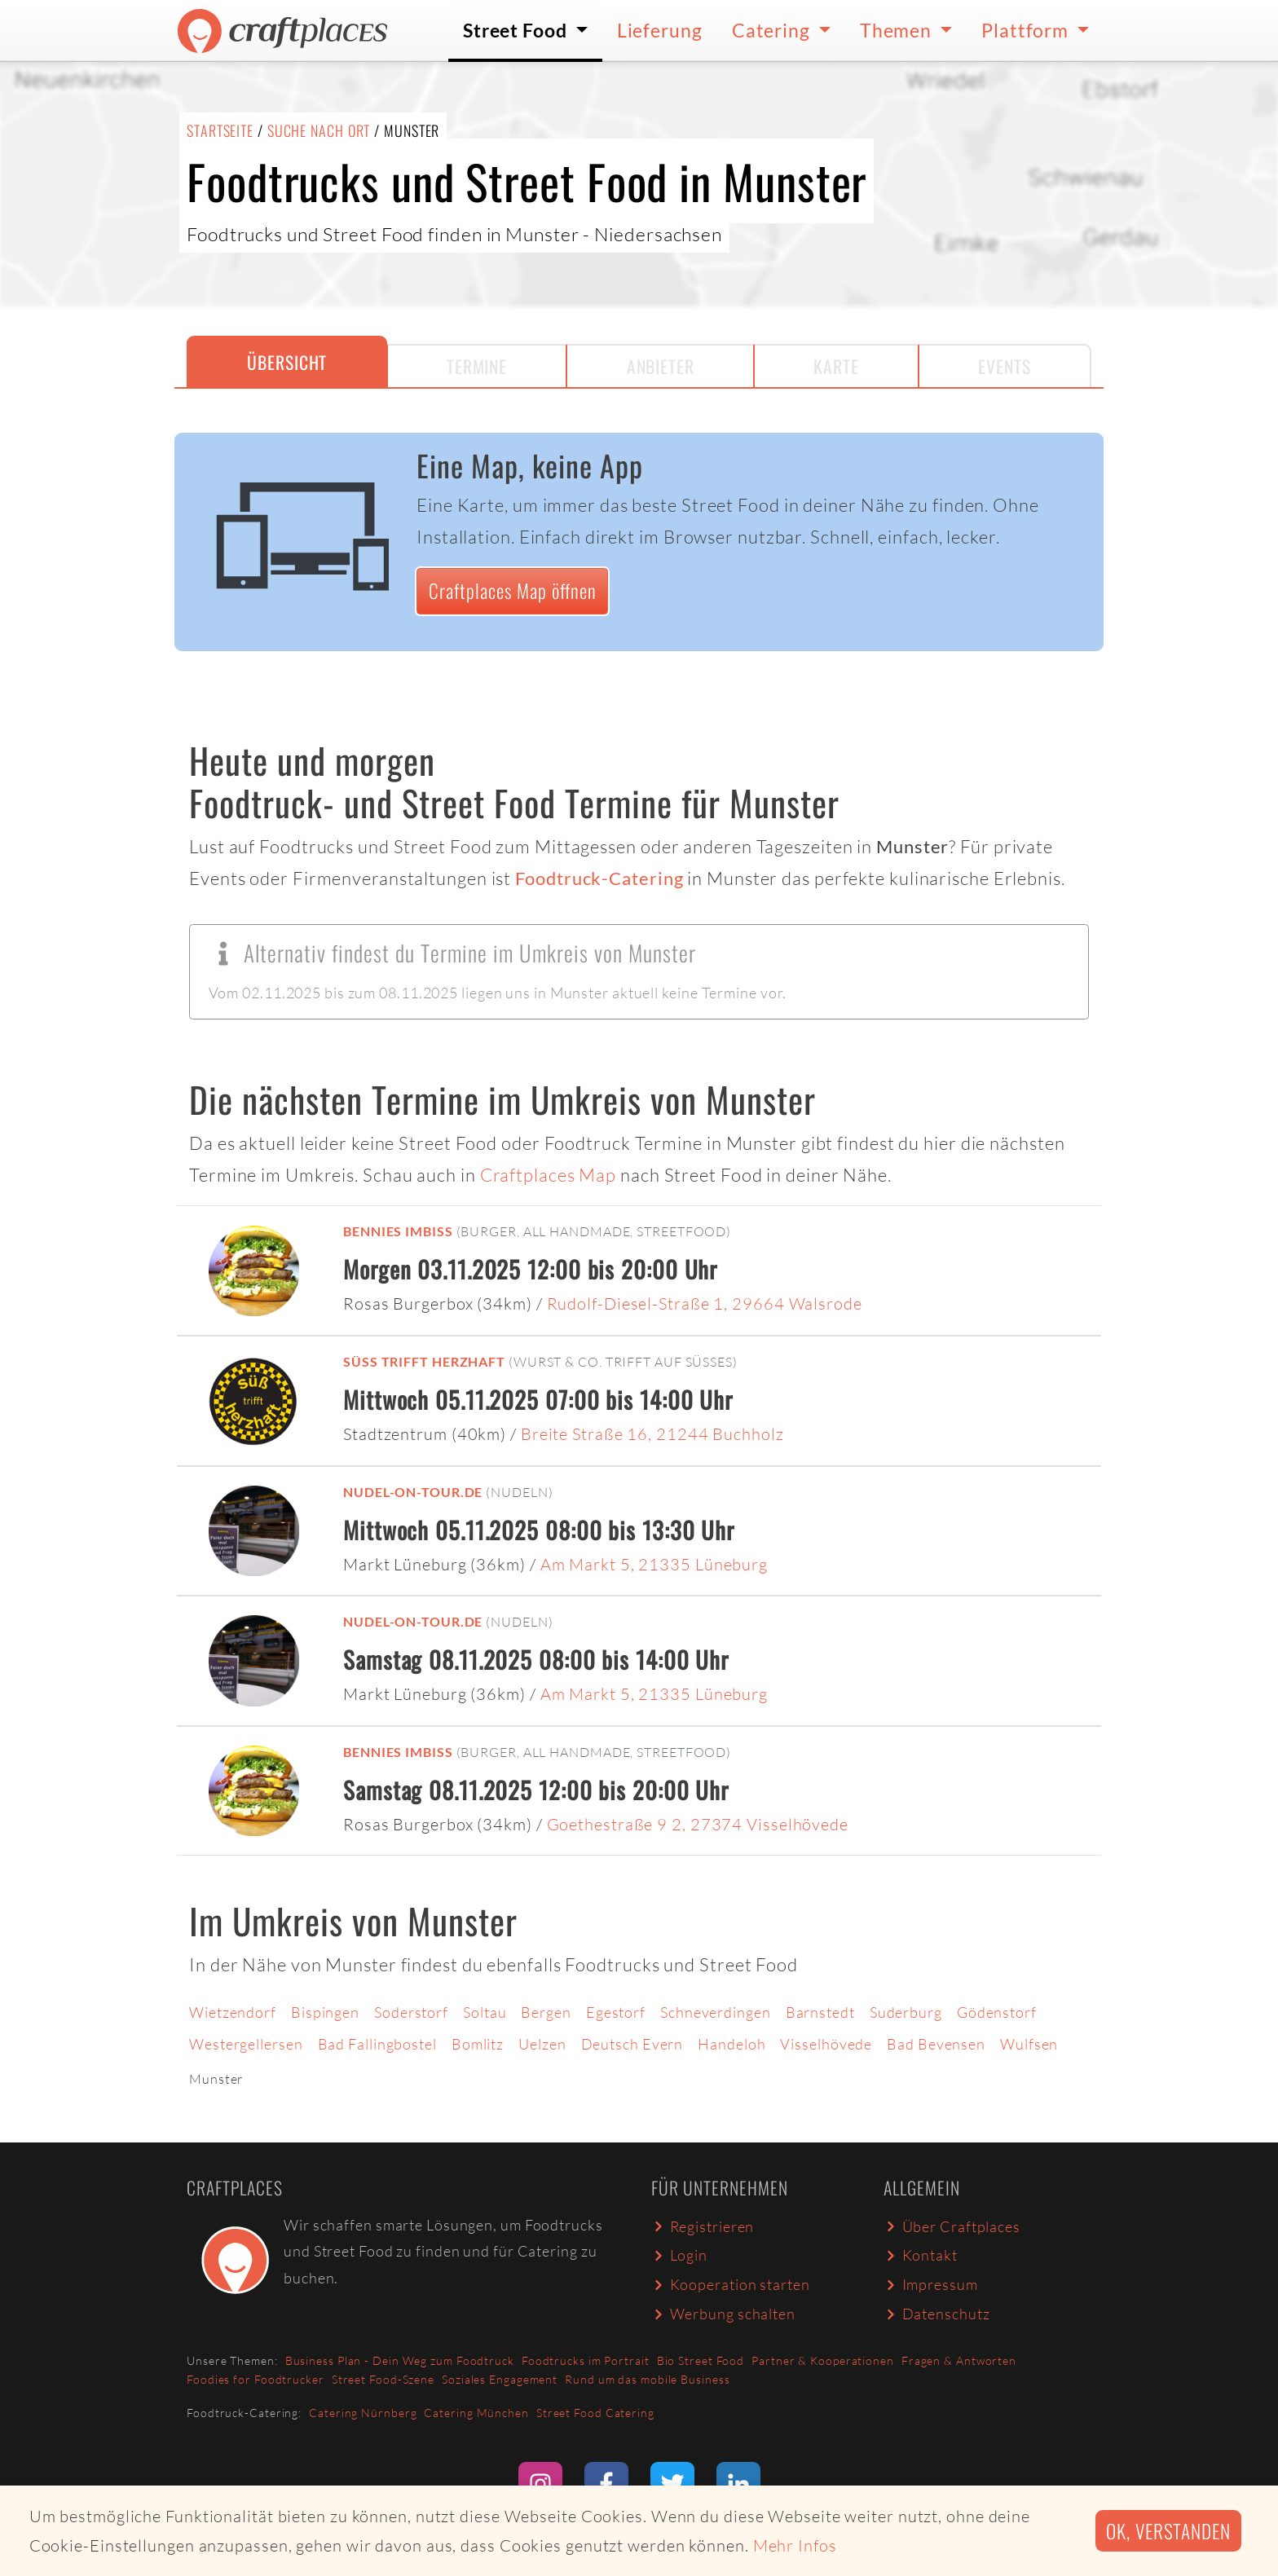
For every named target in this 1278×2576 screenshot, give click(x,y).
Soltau (484, 2012)
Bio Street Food (701, 2360)
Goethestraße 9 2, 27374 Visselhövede (697, 1824)
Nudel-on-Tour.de (413, 1491)
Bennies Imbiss (398, 1231)
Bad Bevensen (936, 2044)
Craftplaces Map (548, 1175)
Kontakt (921, 2255)
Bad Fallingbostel (377, 2044)
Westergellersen (246, 2044)
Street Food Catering (595, 2413)
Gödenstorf (997, 2012)
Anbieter (660, 366)
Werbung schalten (723, 2314)
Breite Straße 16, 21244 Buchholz (652, 1434)
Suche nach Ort (319, 130)
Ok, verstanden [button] (1168, 2531)
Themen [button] (898, 30)
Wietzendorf (232, 2012)
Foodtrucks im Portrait (586, 2360)
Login (679, 2255)
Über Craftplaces (952, 2226)
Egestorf (616, 2012)
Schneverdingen (715, 2012)
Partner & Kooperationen (822, 2360)
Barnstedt (820, 2012)
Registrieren (702, 2226)
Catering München (476, 2413)
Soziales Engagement (499, 2379)
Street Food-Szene (383, 2379)
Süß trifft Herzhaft (424, 1361)
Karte (836, 366)
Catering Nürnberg (362, 2413)
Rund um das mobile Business (647, 2379)
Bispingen (325, 2012)
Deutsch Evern (632, 2044)
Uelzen (542, 2044)
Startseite (220, 130)
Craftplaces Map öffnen (513, 590)
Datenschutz (936, 2314)
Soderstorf (411, 2012)
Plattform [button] (1027, 30)
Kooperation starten (730, 2284)
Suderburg (906, 2012)
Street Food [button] (517, 30)
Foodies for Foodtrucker (255, 2379)
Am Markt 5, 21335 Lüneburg (654, 1564)
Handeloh (731, 2044)
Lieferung (660, 30)
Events (1004, 366)
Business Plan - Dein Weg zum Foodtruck (399, 2360)
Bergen (546, 2012)
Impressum (931, 2284)
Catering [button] (773, 30)
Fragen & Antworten (958, 2360)
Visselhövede (826, 2044)
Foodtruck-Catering (599, 878)
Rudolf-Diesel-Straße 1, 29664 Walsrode (704, 1303)
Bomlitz (478, 2044)
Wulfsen (1029, 2044)
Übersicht (287, 362)
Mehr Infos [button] (795, 2545)
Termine (477, 366)
